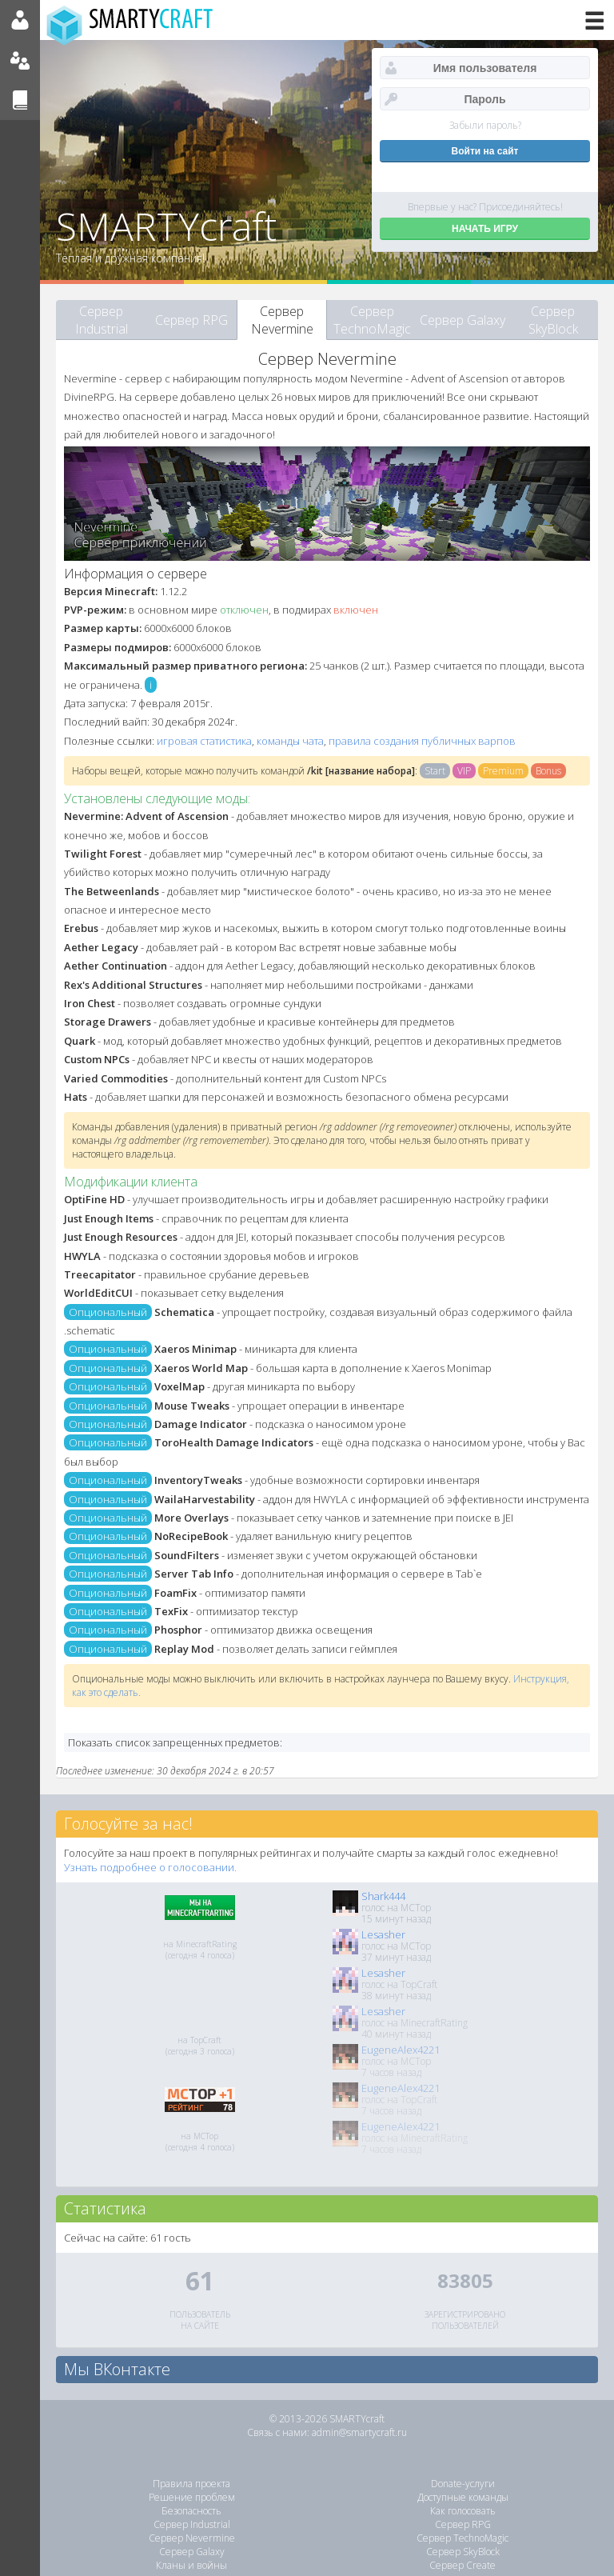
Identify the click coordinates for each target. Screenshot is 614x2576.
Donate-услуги (463, 2483)
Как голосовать (463, 2511)
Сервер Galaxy (462, 320)
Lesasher (383, 1934)
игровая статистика (204, 741)
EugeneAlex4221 (400, 2049)
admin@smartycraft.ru (359, 2432)
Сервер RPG (191, 320)
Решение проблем (192, 2497)
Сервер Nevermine (282, 320)
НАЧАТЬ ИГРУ (485, 228)
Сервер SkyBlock (553, 320)
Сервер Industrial (101, 320)
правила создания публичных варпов (422, 741)
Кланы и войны (191, 2565)
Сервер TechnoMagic (372, 320)
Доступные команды (462, 2497)
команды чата (290, 741)
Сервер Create (462, 2565)
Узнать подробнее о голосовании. (150, 1867)
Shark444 (383, 1896)
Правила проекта (191, 2483)
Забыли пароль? (485, 125)
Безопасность (191, 2511)
